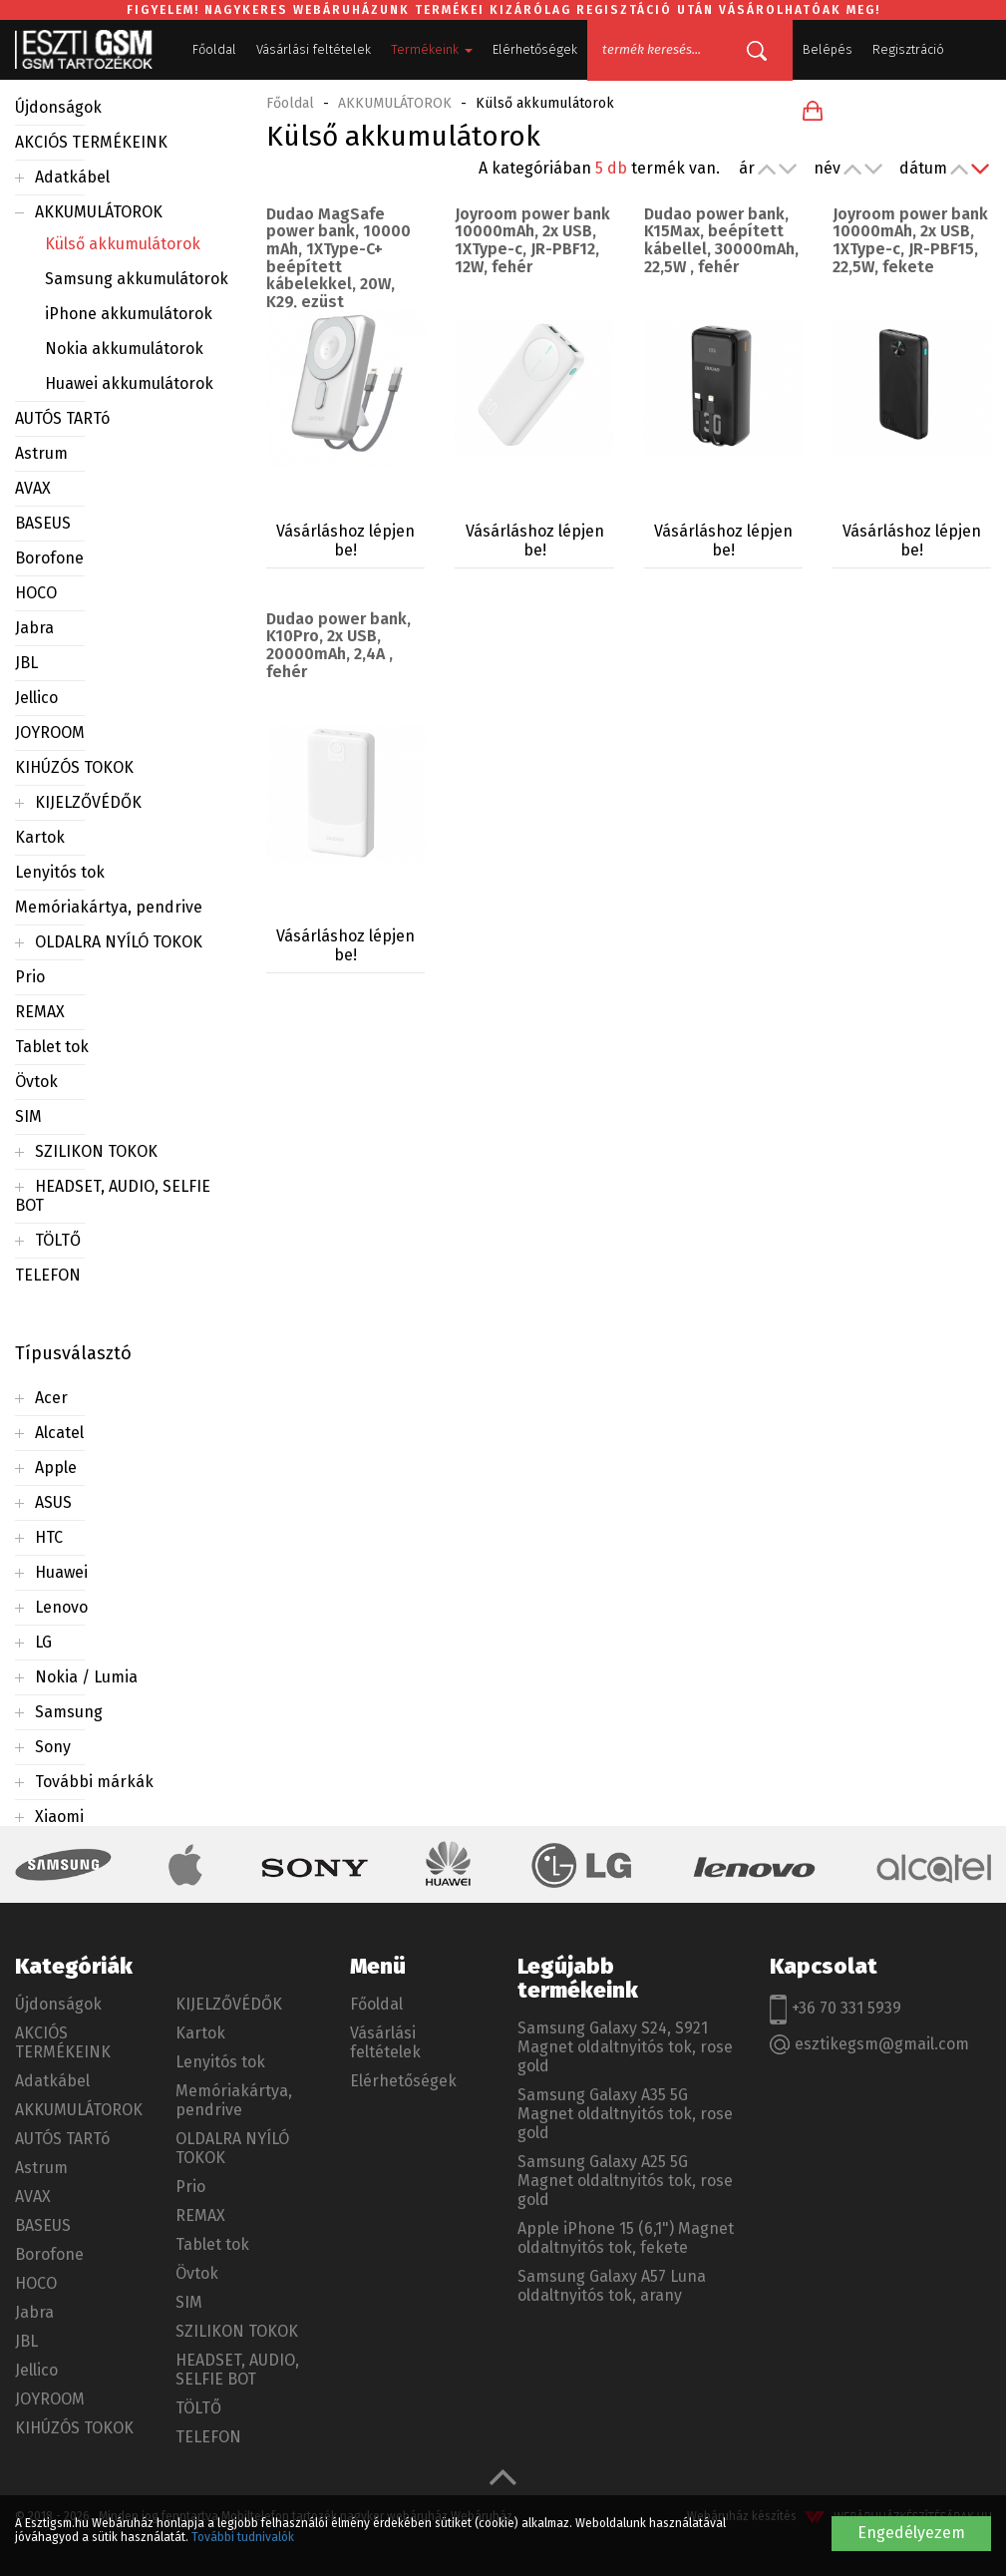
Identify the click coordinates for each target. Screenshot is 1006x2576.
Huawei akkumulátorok (129, 383)
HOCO (36, 592)
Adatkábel (72, 177)
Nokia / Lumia (86, 1676)
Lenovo (61, 1607)
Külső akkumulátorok (122, 243)
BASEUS (43, 523)
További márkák (94, 1781)
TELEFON (48, 1275)
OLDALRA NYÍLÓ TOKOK (118, 941)
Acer (51, 1397)
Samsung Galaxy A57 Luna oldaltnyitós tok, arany (611, 2286)
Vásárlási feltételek (313, 49)
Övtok (36, 1081)
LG (43, 1642)
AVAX (33, 488)
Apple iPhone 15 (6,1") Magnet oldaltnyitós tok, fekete (625, 2238)
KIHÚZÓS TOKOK (74, 767)
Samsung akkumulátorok (136, 278)
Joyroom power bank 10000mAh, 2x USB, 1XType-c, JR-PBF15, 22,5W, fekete (910, 240)
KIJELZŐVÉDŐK (88, 802)
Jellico (36, 697)
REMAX (40, 1011)
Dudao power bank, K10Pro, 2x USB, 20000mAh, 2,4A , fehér (338, 645)
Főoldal (214, 49)
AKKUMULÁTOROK (99, 211)
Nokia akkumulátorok (124, 348)
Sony (53, 1746)
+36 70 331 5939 (835, 2009)
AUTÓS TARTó (62, 418)
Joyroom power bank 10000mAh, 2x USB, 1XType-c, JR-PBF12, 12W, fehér (532, 240)
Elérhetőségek (535, 49)
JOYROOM (50, 732)
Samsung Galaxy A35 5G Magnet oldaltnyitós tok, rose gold (625, 2113)
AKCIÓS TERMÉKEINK (91, 142)
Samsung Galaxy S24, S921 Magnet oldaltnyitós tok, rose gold (625, 2047)
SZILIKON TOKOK (96, 1151)
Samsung (69, 1711)
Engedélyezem (911, 2532)
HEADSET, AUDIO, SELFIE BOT (237, 2370)
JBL (26, 662)
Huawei (61, 1572)
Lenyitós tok (60, 872)
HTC (49, 1537)
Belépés (827, 49)
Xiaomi (59, 1816)
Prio (30, 976)
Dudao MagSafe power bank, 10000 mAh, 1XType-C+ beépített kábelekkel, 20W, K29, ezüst (338, 257)
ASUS (53, 1502)
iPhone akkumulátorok (128, 313)
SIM (28, 1116)
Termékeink (432, 49)
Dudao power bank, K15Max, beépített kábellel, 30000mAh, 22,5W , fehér (721, 240)
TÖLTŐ (58, 1240)
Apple (56, 1467)
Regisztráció (908, 49)
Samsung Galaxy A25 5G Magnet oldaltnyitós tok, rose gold (625, 2180)
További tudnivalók (242, 2537)
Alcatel (59, 1432)
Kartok (40, 837)
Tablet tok (52, 1046)
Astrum (41, 453)
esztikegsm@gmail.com (869, 2044)
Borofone (49, 558)
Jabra (34, 627)
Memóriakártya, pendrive (108, 907)
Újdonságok (58, 107)
